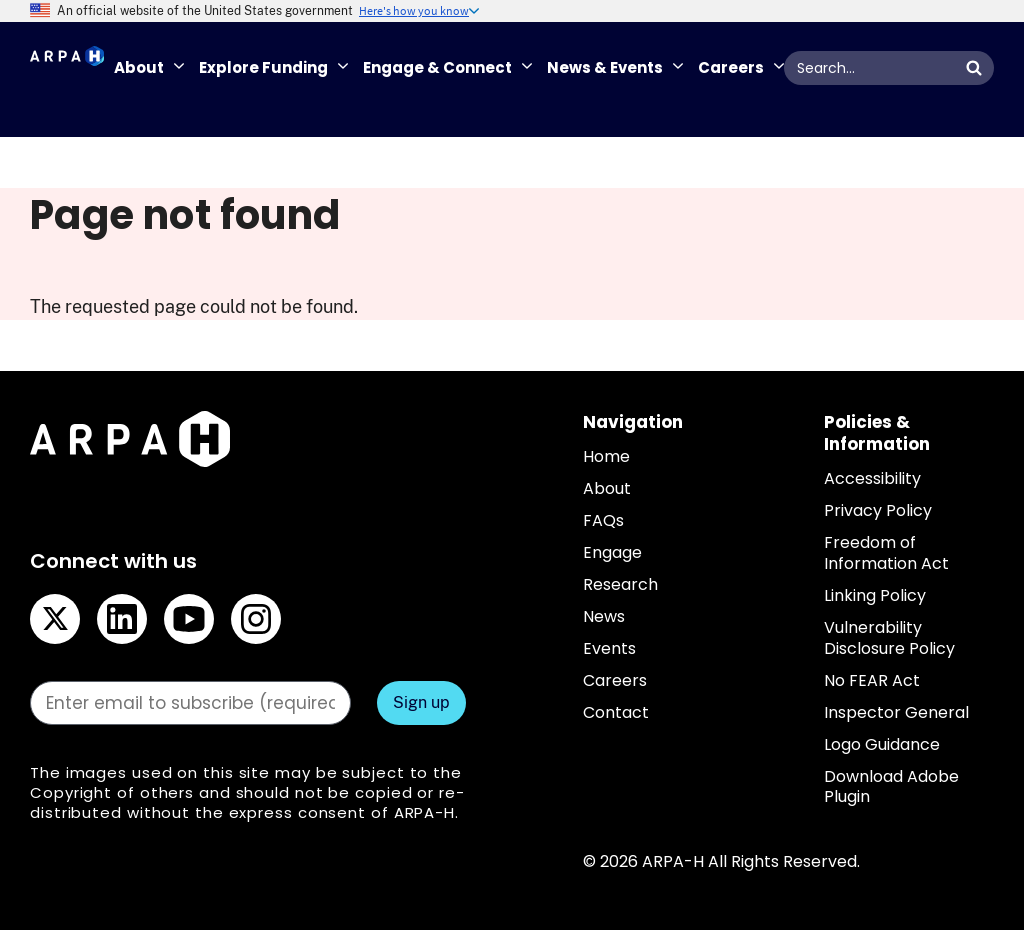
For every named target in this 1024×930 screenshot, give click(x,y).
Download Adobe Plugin (891, 787)
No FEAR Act (872, 680)
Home (606, 456)
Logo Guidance (882, 744)
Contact (616, 712)
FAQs (603, 520)
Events (609, 648)
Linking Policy (875, 595)
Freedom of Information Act (886, 553)
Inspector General (896, 712)
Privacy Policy (878, 510)
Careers (615, 680)
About (607, 488)
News (604, 616)
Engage (612, 552)
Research (620, 584)
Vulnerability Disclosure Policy (889, 638)
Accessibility (872, 478)
